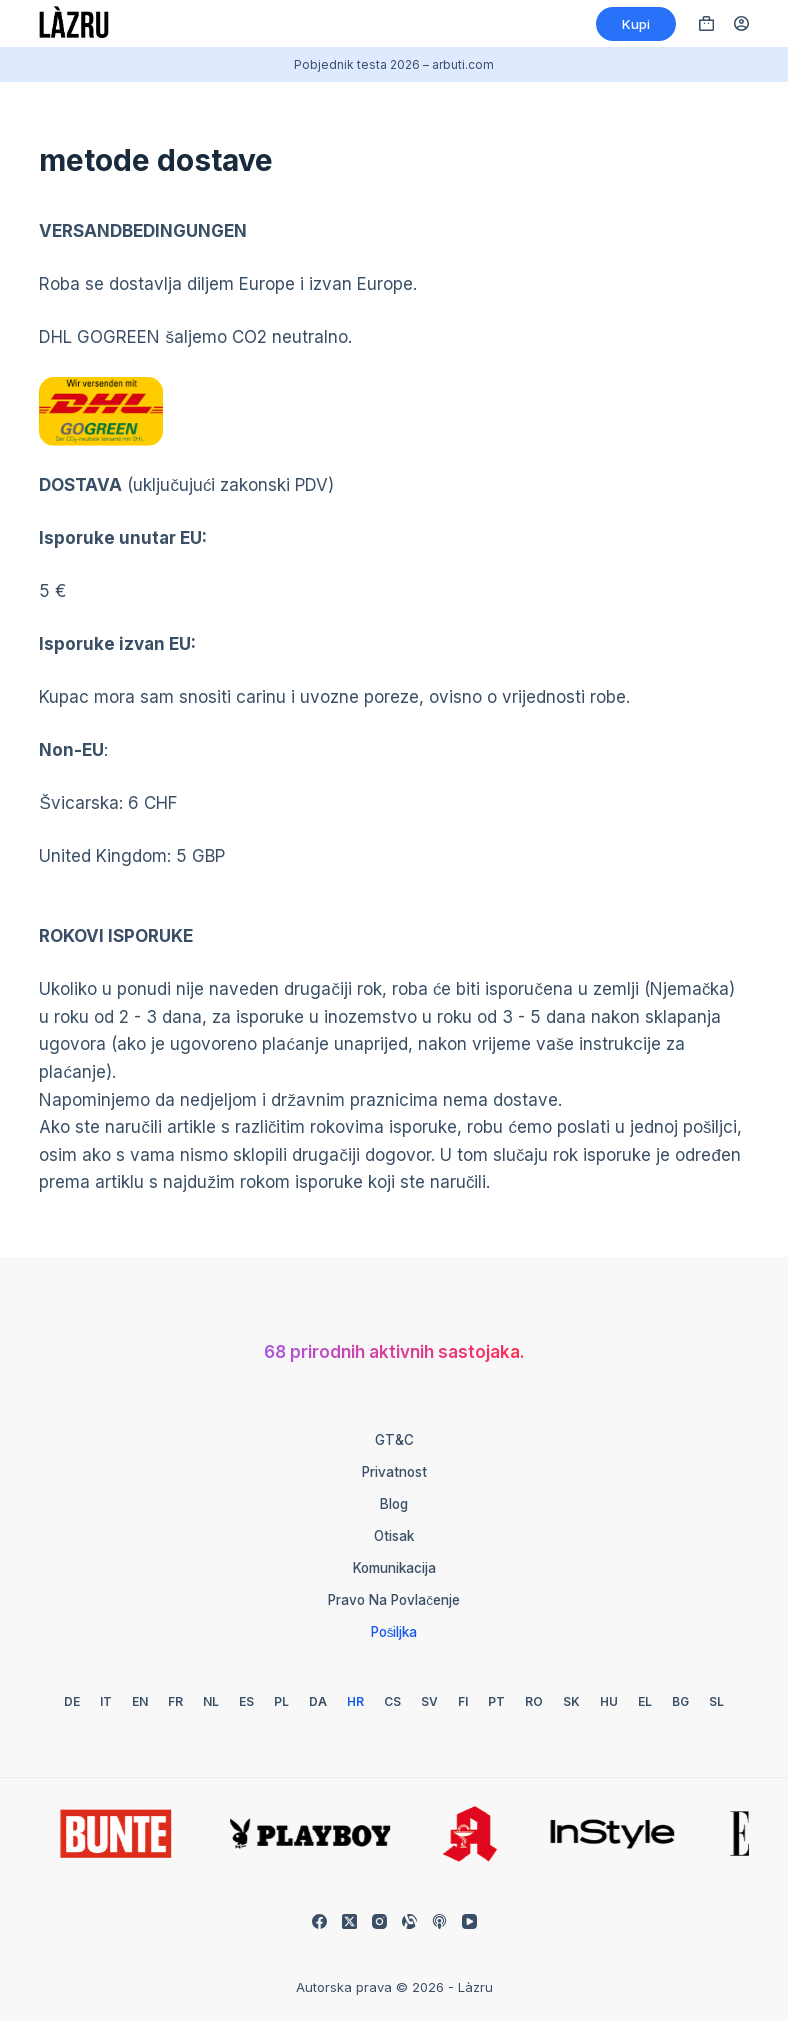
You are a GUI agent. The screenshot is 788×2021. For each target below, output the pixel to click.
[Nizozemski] (211, 1701)
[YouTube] (469, 1921)
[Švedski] (429, 1701)
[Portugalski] (496, 1701)
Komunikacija (394, 1568)
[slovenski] (716, 1701)
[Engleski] (140, 1701)
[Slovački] (571, 1701)
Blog (394, 1504)
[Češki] (392, 1701)
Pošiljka (394, 1632)
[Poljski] (281, 1701)
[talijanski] (106, 1701)
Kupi (636, 24)
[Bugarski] (680, 1701)
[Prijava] (741, 23)
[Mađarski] (609, 1701)
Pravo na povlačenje (394, 1600)
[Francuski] (175, 1701)
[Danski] (318, 1701)
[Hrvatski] (355, 1701)
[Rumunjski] (534, 1701)
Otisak (394, 1536)
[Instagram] (379, 1921)
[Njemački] (72, 1701)
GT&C (394, 1440)
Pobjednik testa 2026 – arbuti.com (394, 64)
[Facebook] (319, 1921)
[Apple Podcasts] (439, 1921)
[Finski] (463, 1701)
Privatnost (394, 1472)
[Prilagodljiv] (409, 1921)
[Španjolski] (246, 1701)
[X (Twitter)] (349, 1921)
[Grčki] (645, 1701)
